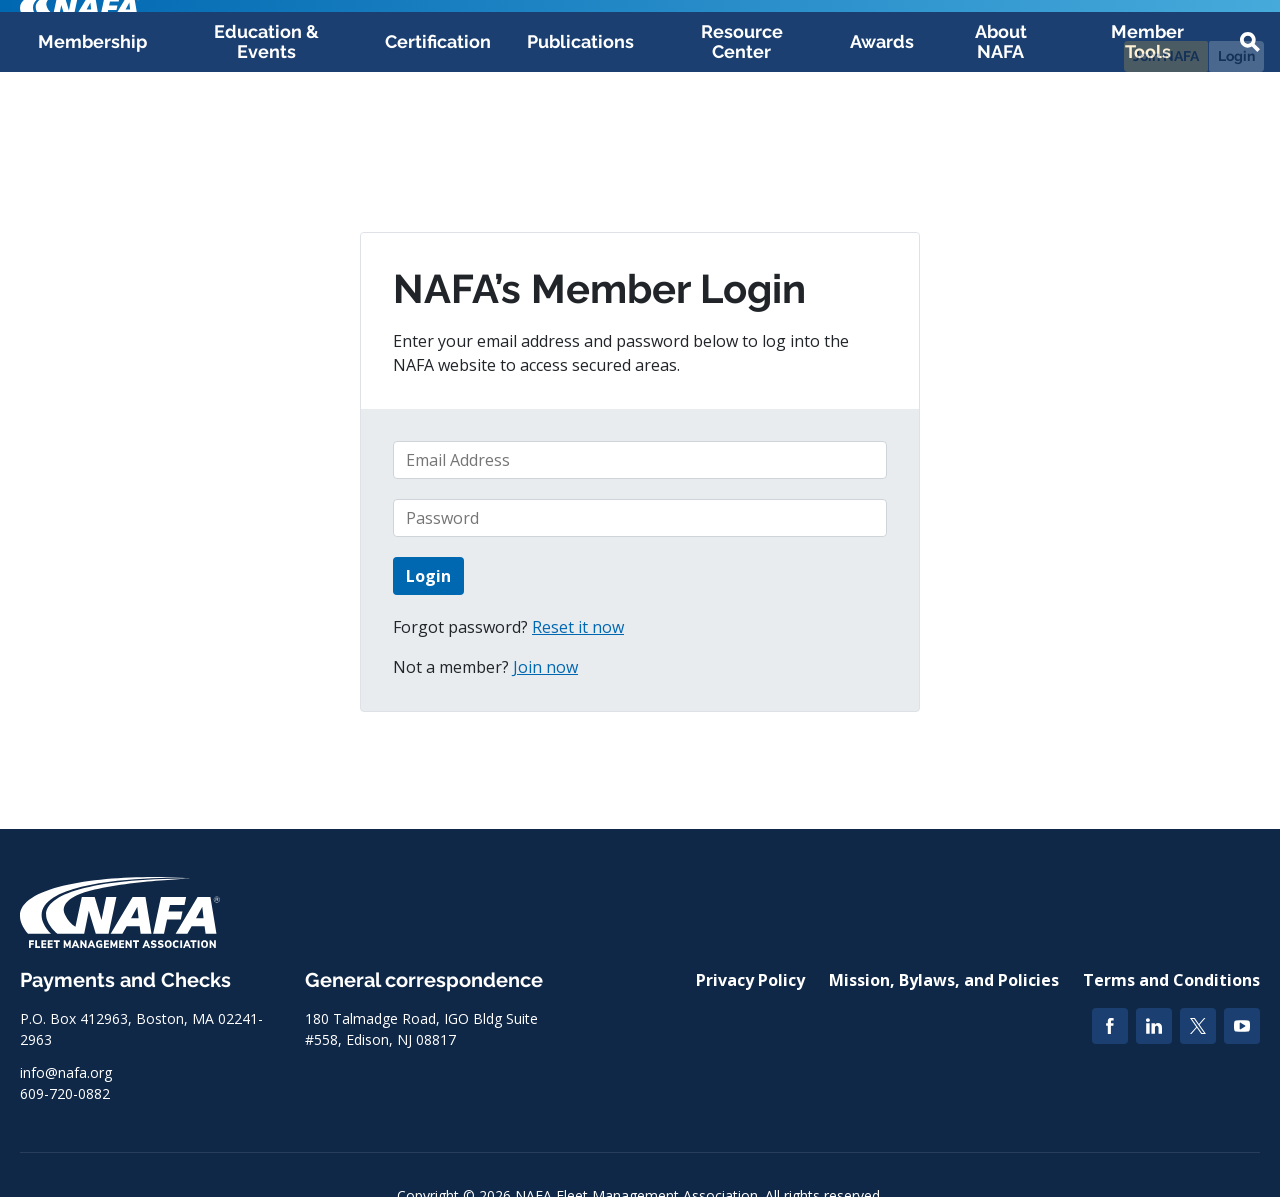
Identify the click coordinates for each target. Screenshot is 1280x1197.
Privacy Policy (750, 980)
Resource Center (742, 141)
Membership (92, 141)
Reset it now (578, 627)
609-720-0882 (65, 1093)
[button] (1250, 142)
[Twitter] (1198, 1026)
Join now (545, 667)
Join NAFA (1166, 56)
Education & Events (266, 141)
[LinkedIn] (1154, 1026)
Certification (438, 141)
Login (1236, 56)
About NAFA (1001, 141)
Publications (580, 141)
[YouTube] (1242, 1026)
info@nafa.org (66, 1072)
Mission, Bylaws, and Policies (944, 980)
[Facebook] (1110, 1026)
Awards (882, 141)
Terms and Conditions (1171, 980)
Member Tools (1147, 141)
